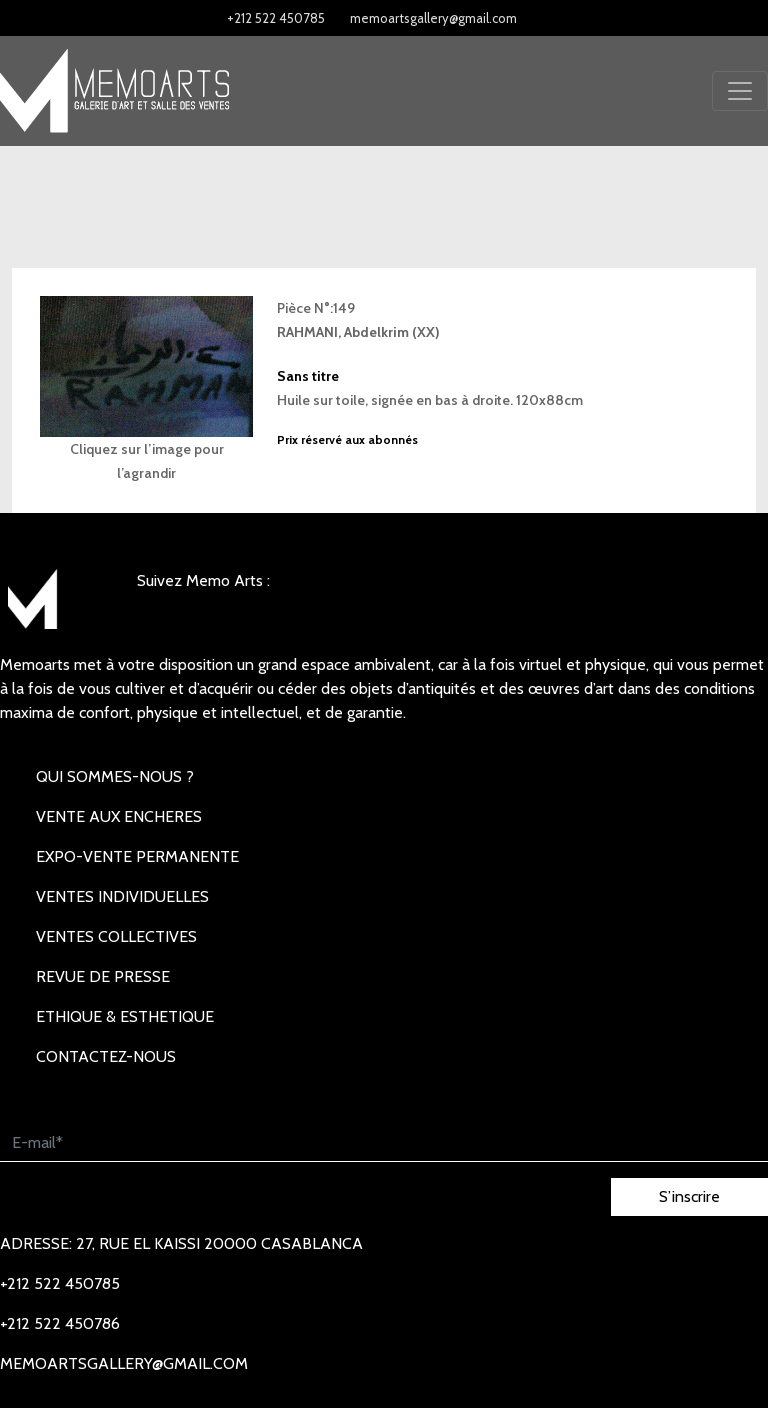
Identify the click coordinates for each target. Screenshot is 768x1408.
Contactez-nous (106, 1056)
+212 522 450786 (60, 1323)
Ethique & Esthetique (125, 1016)
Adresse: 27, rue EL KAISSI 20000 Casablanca (181, 1243)
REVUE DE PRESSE (103, 976)
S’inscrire (689, 1196)
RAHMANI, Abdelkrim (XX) (358, 332)
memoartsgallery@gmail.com (433, 18)
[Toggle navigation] (740, 91)
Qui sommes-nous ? (115, 776)
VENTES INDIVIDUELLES (122, 896)
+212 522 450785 (276, 18)
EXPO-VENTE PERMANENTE (137, 856)
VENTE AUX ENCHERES (119, 816)
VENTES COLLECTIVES (116, 936)
